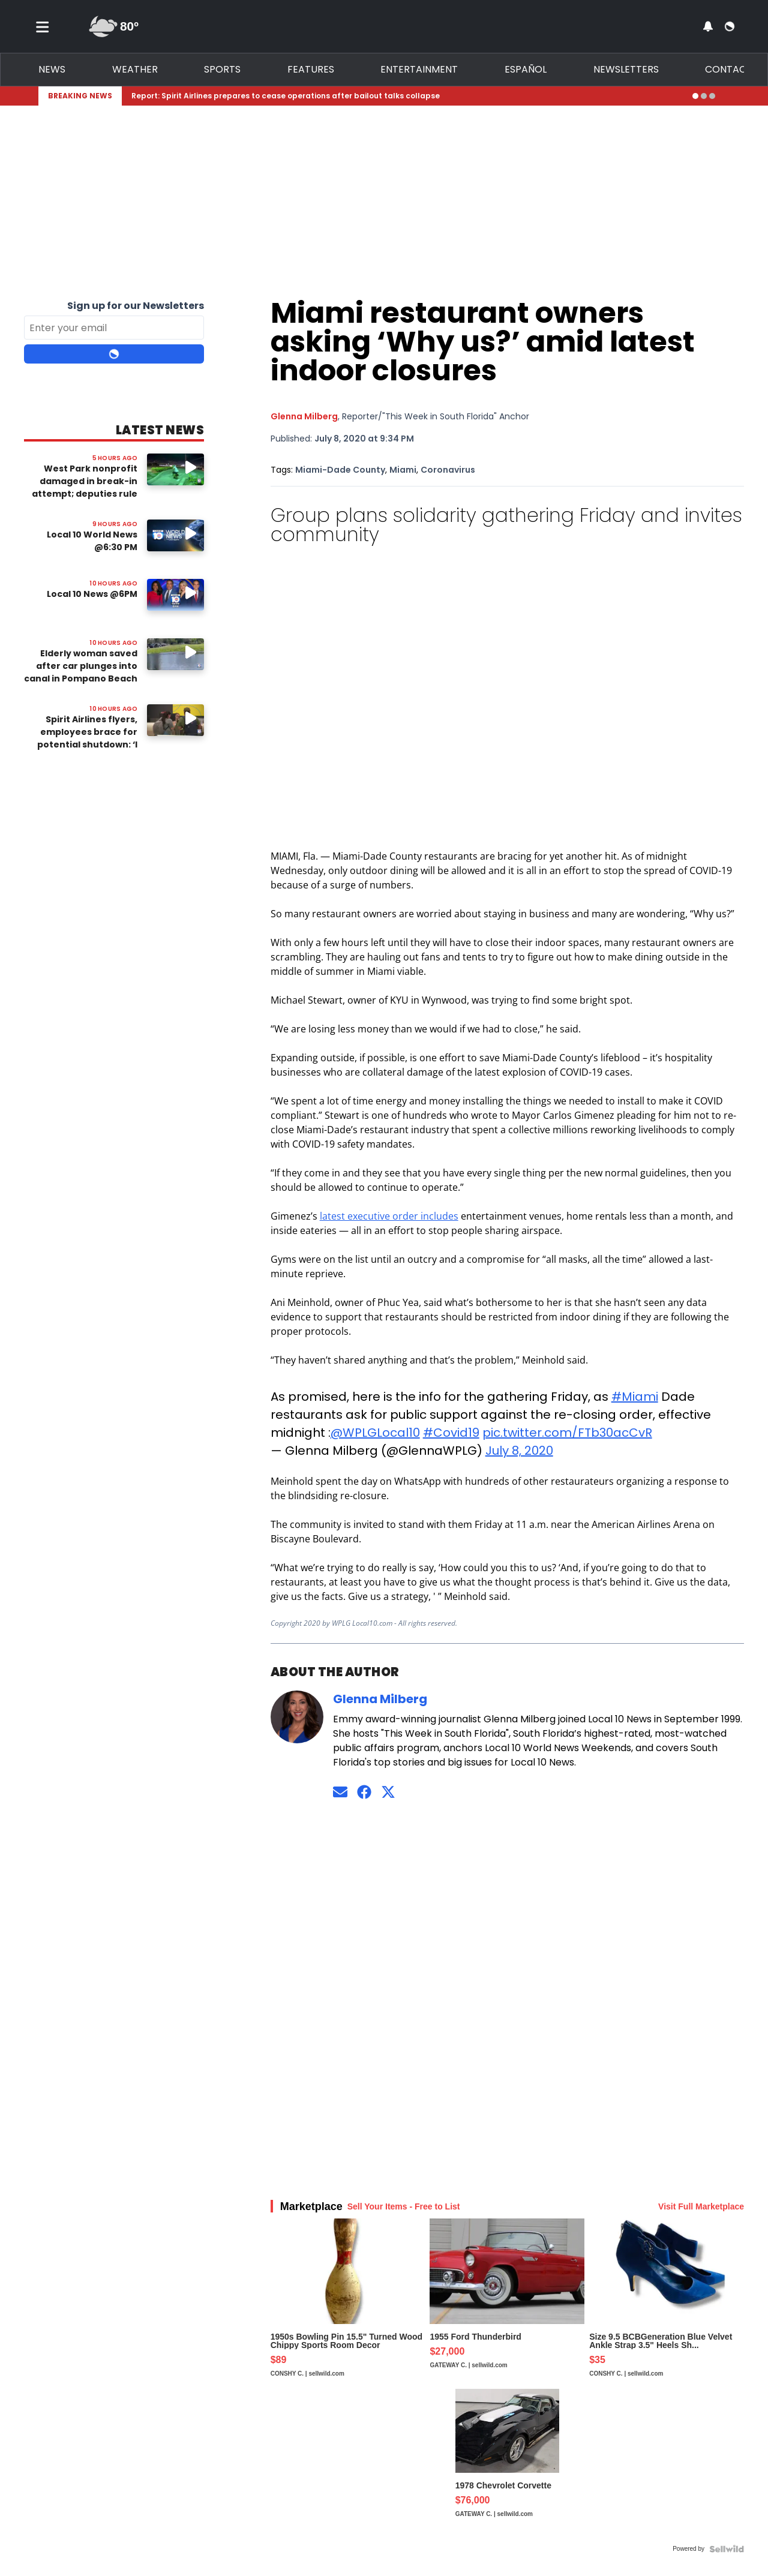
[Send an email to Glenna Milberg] (340, 1791)
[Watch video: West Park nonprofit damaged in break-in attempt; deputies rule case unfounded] (175, 469)
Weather (135, 69)
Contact (728, 69)
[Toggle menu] (43, 26)
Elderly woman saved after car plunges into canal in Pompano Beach (80, 665)
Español (526, 69)
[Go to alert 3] (712, 96)
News (51, 69)
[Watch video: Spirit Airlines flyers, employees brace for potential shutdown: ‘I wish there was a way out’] (175, 720)
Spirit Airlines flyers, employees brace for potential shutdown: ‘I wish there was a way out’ (87, 744)
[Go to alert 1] (695, 96)
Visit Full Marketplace (701, 2206)
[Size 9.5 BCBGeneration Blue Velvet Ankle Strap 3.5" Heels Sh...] (666, 2303)
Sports (222, 69)
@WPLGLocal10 (375, 1432)
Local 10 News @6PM (92, 594)
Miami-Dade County (340, 470)
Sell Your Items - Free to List (403, 2206)
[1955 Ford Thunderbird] (507, 2303)
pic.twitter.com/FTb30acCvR (567, 1432)
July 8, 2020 (519, 1450)
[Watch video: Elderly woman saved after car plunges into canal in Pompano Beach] (175, 654)
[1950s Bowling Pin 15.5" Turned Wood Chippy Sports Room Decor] (348, 2303)
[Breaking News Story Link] (407, 96)
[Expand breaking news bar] (727, 96)
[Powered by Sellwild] (726, 2549)
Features (310, 69)
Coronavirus (448, 470)
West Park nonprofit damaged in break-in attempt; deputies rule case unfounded (84, 487)
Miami (402, 470)
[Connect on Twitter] (388, 1791)
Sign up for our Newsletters (135, 306)
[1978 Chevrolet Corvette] (507, 2464)
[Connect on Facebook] (364, 1791)
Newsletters (626, 69)
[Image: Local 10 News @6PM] (175, 595)
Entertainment (419, 69)
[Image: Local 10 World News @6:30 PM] (175, 535)
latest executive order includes (389, 1216)
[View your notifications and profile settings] (708, 26)
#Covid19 (451, 1432)
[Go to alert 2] (704, 96)
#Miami (634, 1396)
